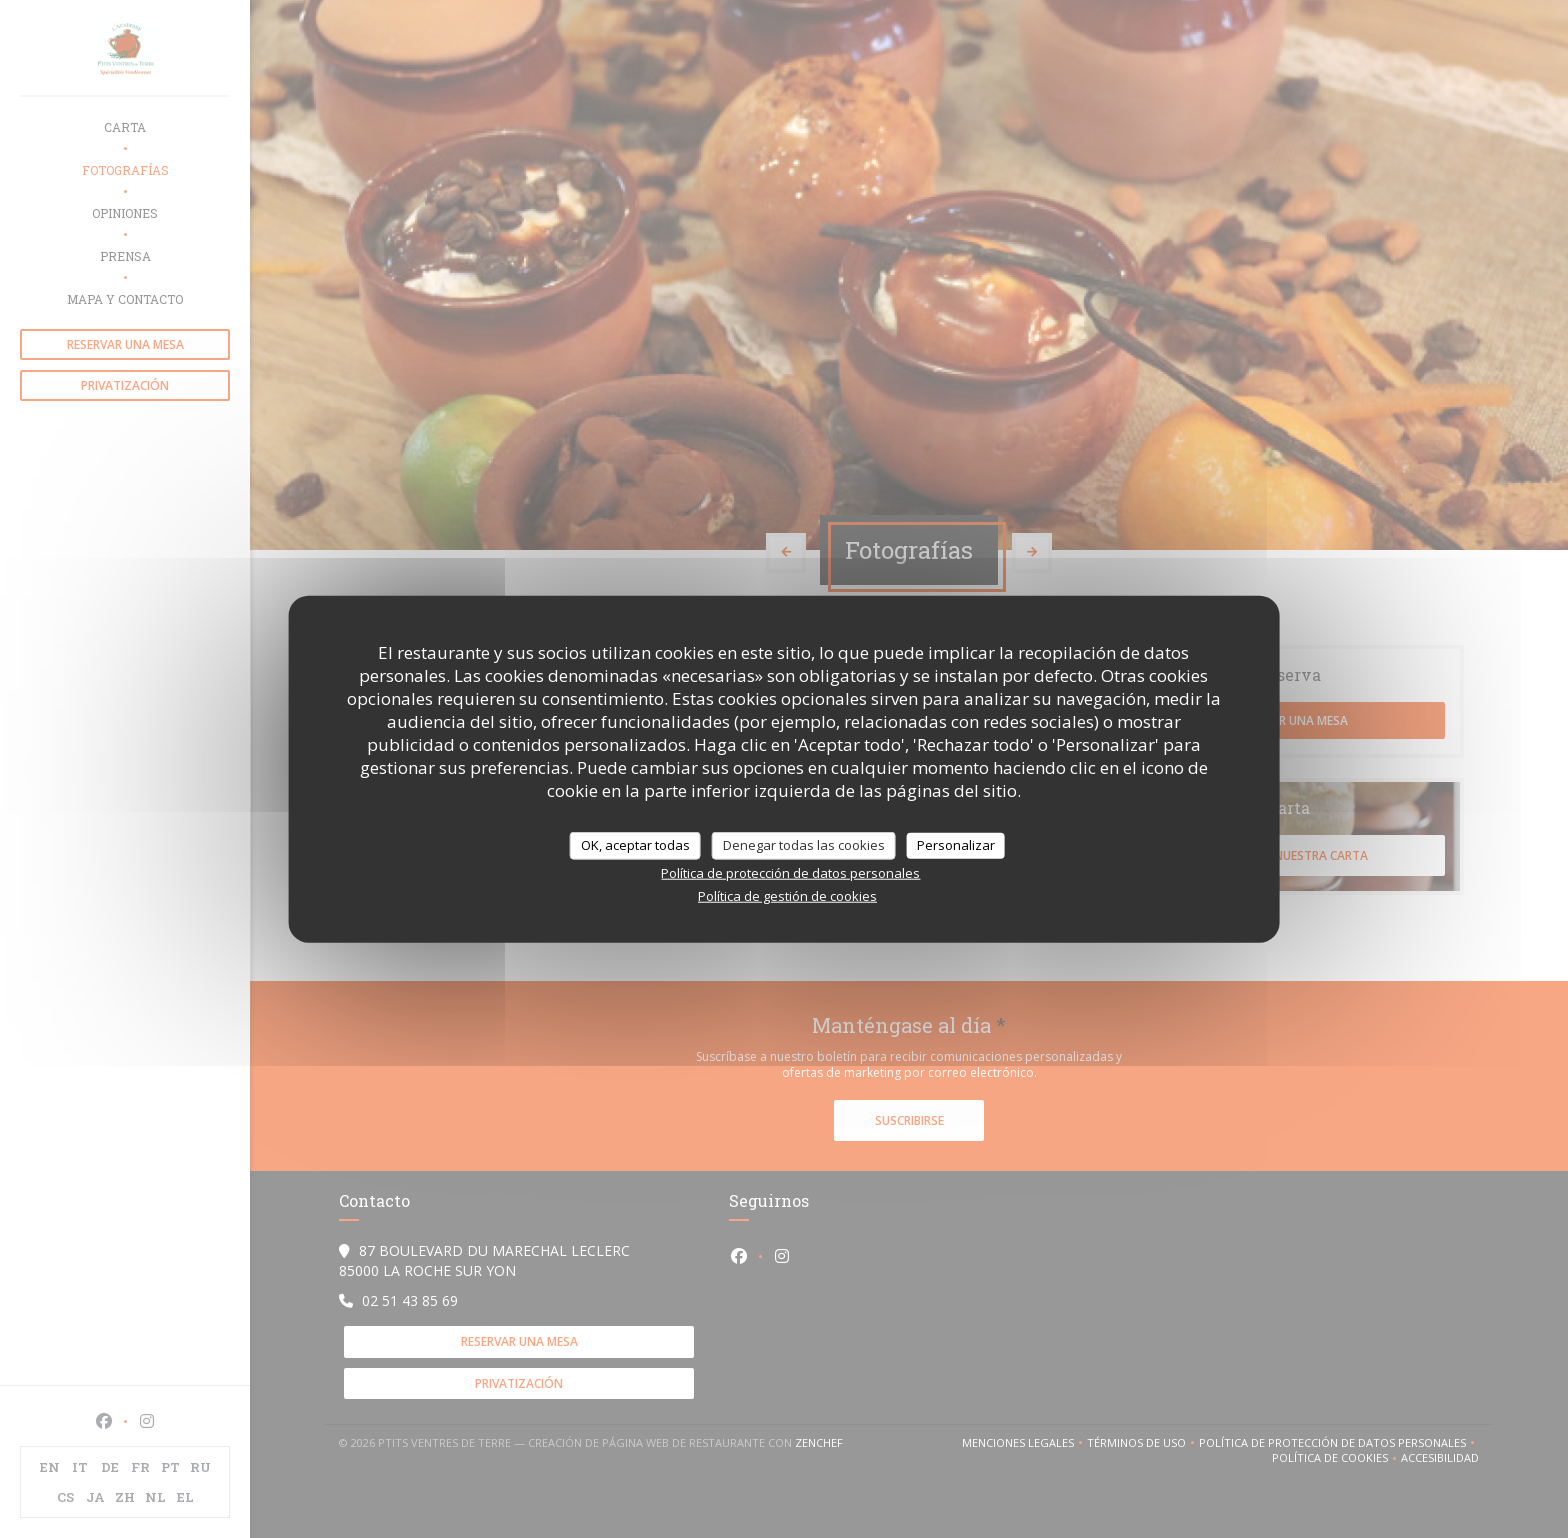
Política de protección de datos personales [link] (790, 872)
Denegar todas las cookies (804, 845)
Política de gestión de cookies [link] (787, 895)
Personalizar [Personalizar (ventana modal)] (956, 845)
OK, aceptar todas (635, 845)
